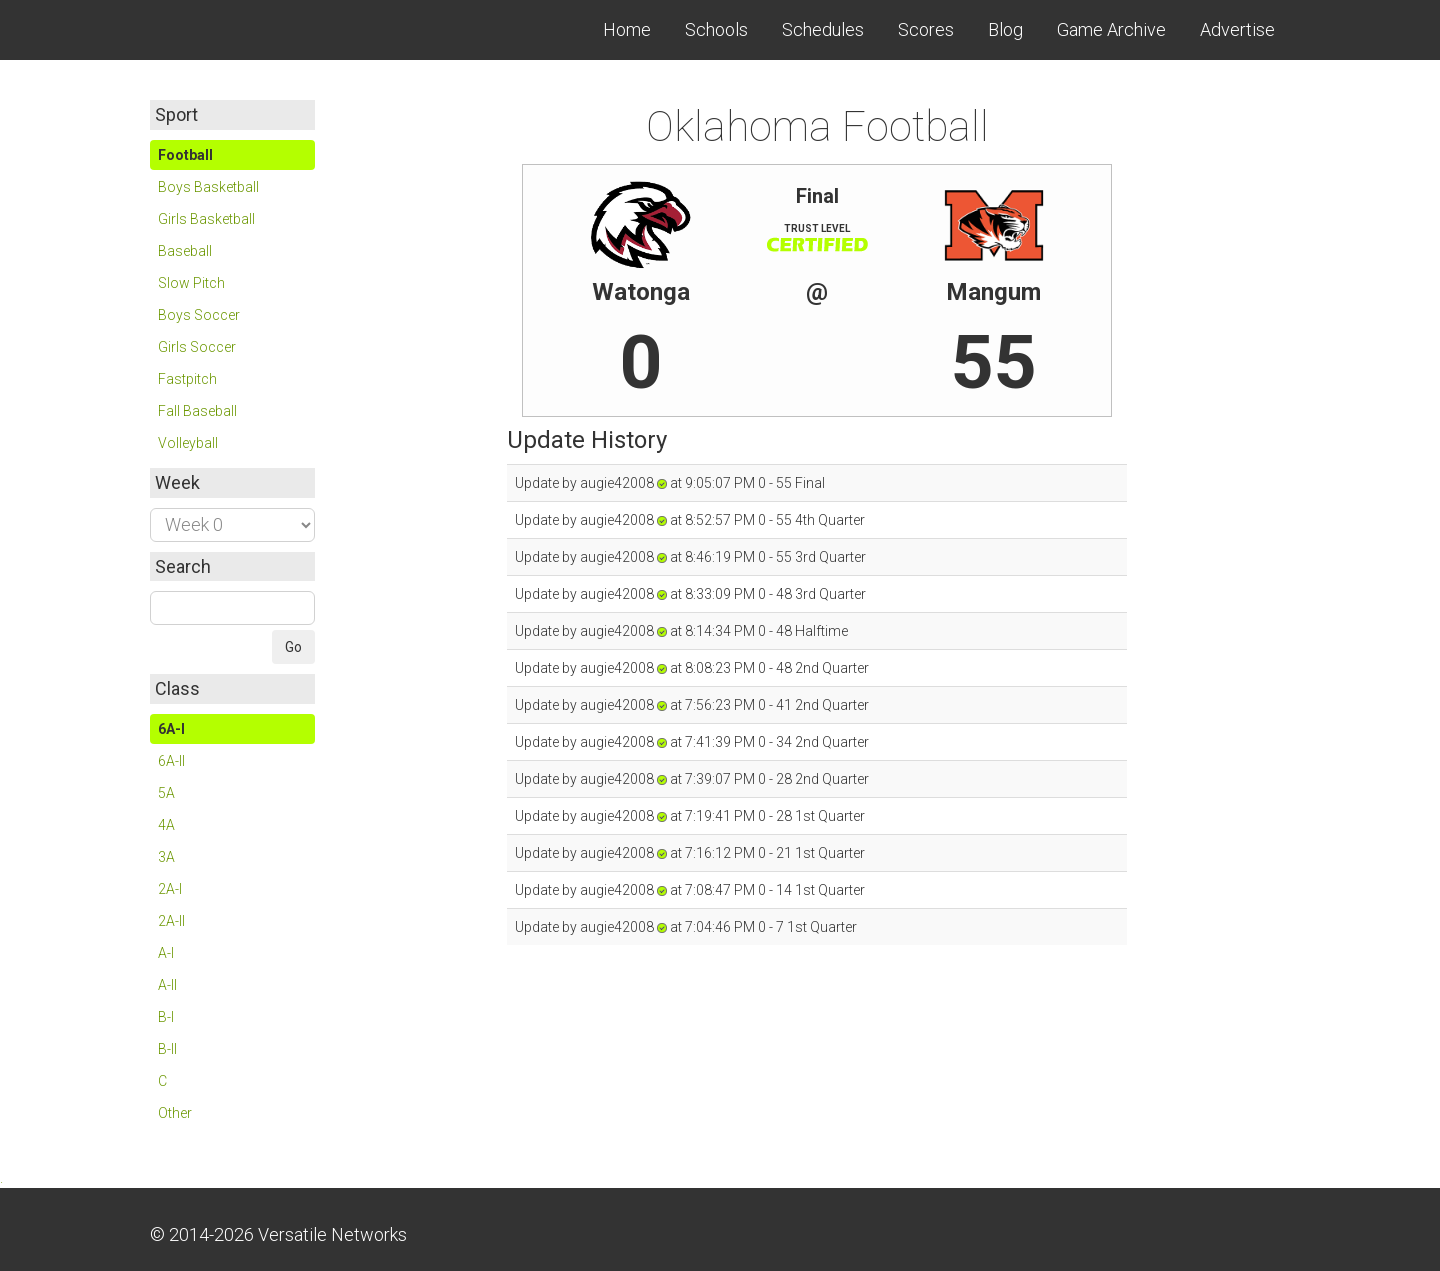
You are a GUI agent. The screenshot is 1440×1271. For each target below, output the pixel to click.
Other (175, 1113)
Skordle (225, 30)
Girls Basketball (206, 219)
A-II (167, 985)
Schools (716, 29)
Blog (1005, 29)
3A (166, 857)
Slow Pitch (191, 283)
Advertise (1237, 29)
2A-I (170, 889)
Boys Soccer (199, 315)
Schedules (823, 29)
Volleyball (188, 443)
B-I (166, 1017)
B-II (167, 1049)
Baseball (185, 251)
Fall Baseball (197, 411)
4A (166, 825)
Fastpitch (187, 379)
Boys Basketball (208, 187)
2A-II (171, 921)
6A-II (171, 761)
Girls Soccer (197, 347)
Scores (926, 29)
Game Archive (1111, 29)
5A (166, 793)
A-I (166, 953)
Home (627, 29)
